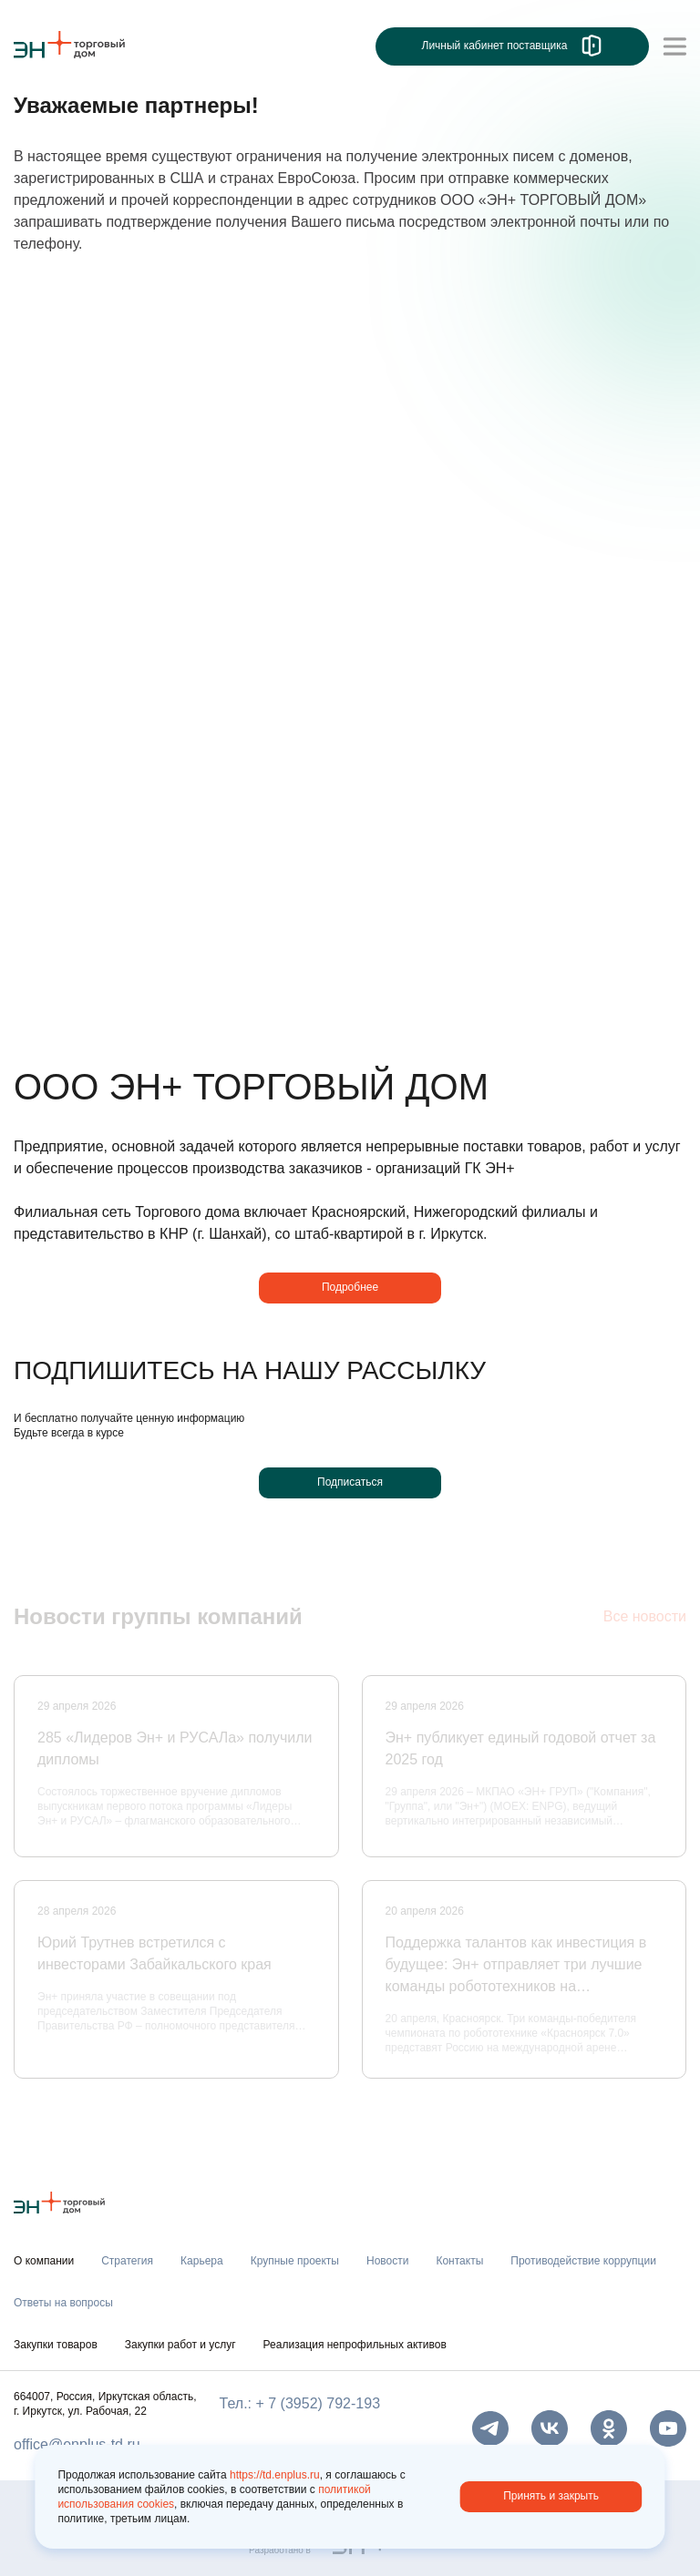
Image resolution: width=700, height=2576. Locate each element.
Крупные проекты (295, 2260)
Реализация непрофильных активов (355, 2344)
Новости (387, 2260)
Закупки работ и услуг (180, 2344)
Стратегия (127, 2260)
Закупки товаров (56, 2344)
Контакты (459, 2260)
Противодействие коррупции (583, 2260)
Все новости (644, 1619)
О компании (44, 2260)
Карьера (201, 2260)
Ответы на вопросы (63, 2302)
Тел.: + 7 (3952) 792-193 (300, 2403)
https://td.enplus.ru (275, 2475)
